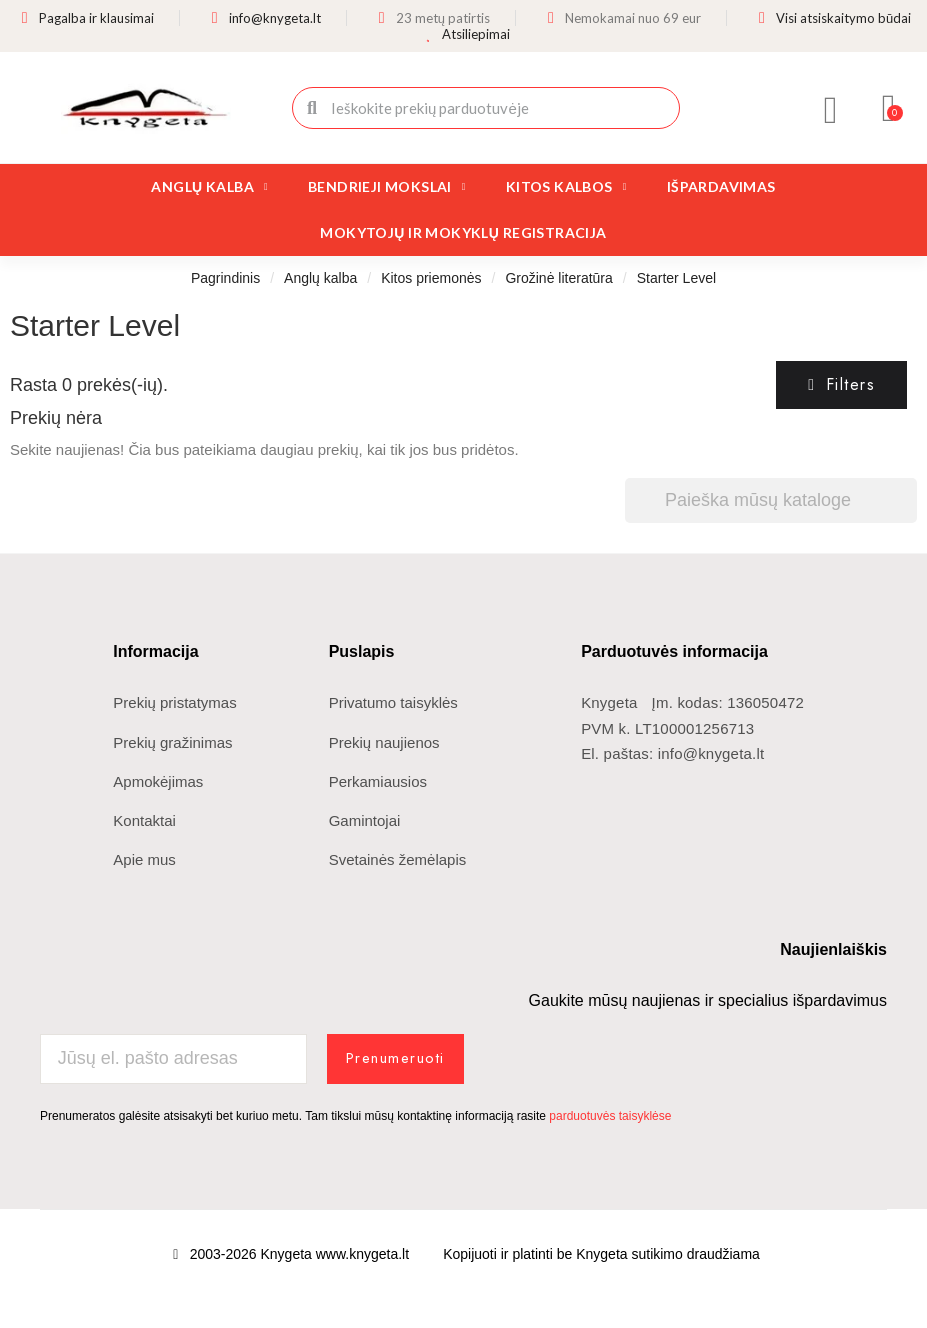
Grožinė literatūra (558, 278)
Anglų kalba (209, 187)
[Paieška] (771, 500)
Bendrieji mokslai (387, 187)
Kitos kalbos (566, 187)
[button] (889, 108)
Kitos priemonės (431, 278)
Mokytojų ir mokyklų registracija (463, 232)
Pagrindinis (225, 278)
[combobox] (488, 108)
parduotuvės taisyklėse (610, 1115)
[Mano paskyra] (831, 110)
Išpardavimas (721, 186)
